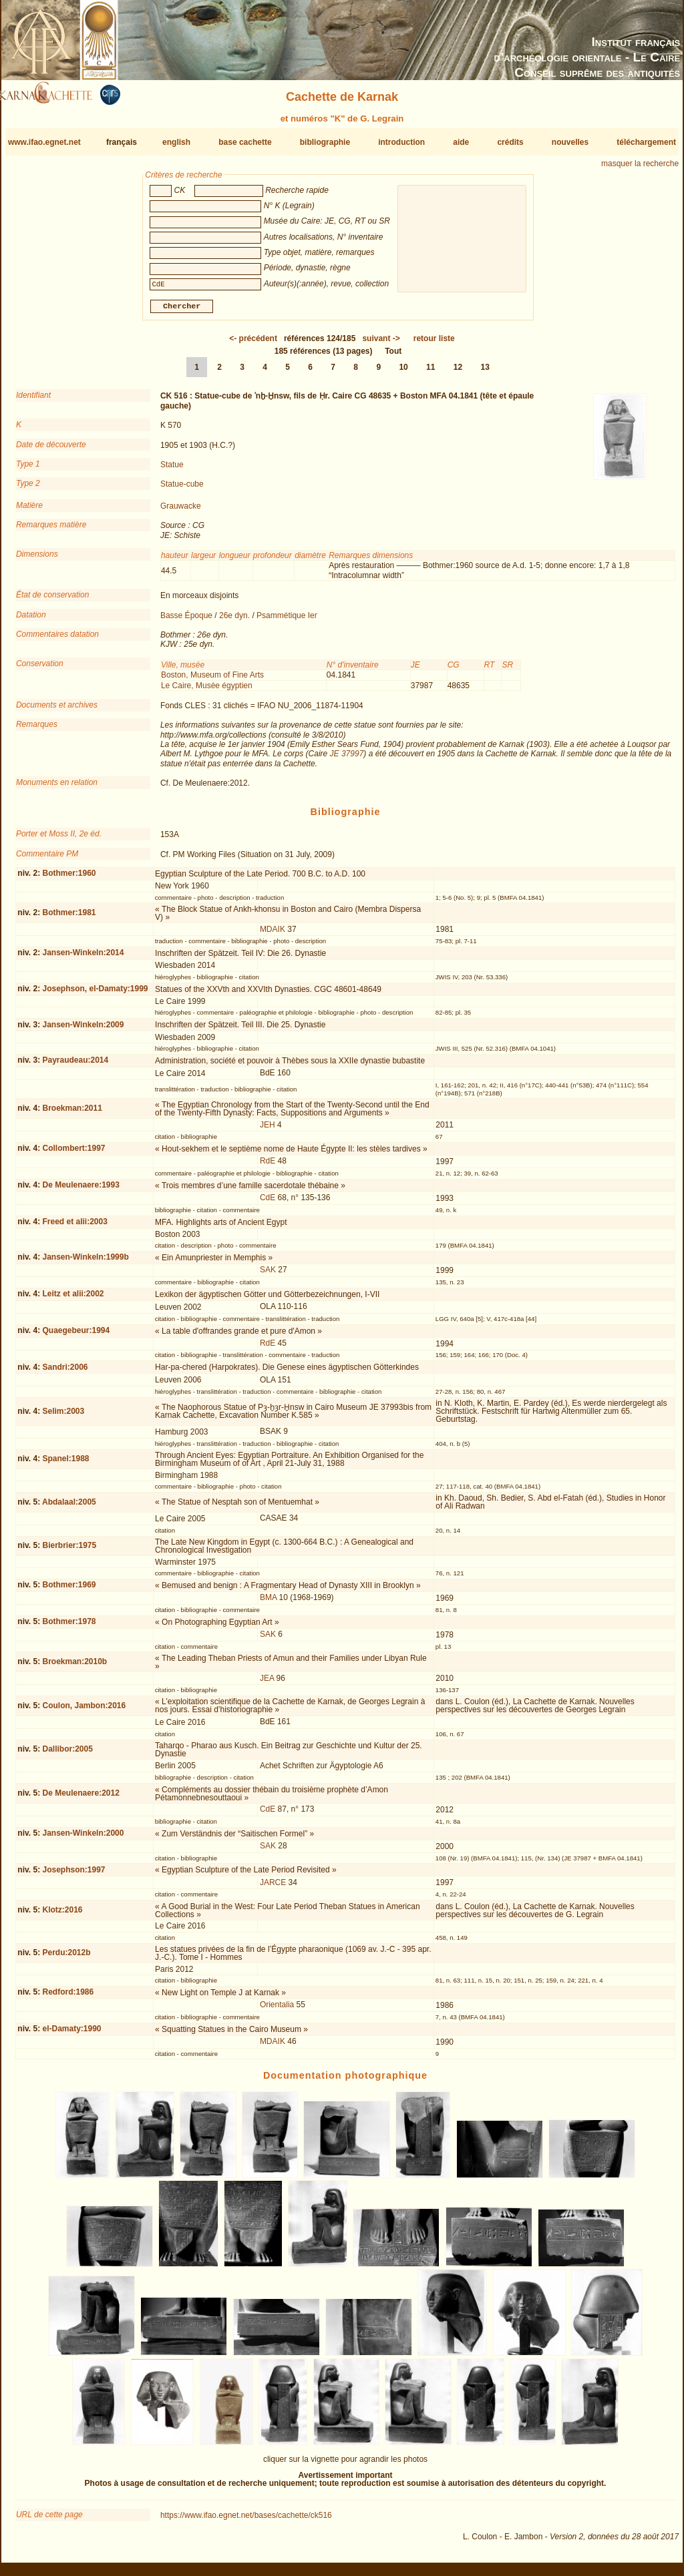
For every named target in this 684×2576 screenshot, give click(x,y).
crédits (510, 142)
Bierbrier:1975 (69, 1550)
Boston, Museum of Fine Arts (212, 680)
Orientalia (277, 2010)
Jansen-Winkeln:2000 (83, 1838)
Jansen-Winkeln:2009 (83, 1029)
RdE (267, 1166)
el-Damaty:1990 (71, 2034)
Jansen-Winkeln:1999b (85, 1262)
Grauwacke (180, 511)
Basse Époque (186, 620)
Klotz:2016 (62, 1915)
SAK (268, 1275)
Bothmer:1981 (69, 918)
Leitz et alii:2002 (73, 1299)
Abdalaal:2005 (69, 1507)
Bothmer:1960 (69, 878)
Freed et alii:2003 (74, 1227)
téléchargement (646, 142)
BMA (268, 1602)
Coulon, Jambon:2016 (84, 1711)
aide (461, 142)
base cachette (244, 142)
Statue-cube (182, 489)
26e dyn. (234, 620)
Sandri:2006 (65, 1372)
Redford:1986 (68, 1997)
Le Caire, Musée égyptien (206, 690)
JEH (267, 1130)
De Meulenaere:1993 (80, 1190)
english (176, 142)
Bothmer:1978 (69, 1626)
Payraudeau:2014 (75, 1065)
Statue (172, 470)
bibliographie (325, 142)
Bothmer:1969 (69, 1590)
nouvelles (570, 142)
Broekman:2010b (74, 1666)
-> (380, 343)
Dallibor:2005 (67, 1754)
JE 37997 (347, 759)
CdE (267, 1203)
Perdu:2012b (66, 1958)
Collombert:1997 (73, 1153)
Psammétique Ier (286, 620)
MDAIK (272, 934)
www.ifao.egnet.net (44, 142)
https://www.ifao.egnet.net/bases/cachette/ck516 (246, 2520)
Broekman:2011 (72, 1113)
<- (253, 343)
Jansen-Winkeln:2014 (83, 958)
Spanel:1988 (65, 1464)
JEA (267, 1683)
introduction (401, 142)
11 (430, 372)
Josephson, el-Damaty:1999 (95, 994)
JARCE (273, 1887)
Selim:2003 (63, 1416)
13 (485, 372)
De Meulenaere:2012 (80, 1798)
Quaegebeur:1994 (76, 1335)
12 (458, 372)
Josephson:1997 (73, 1875)
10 (403, 372)
